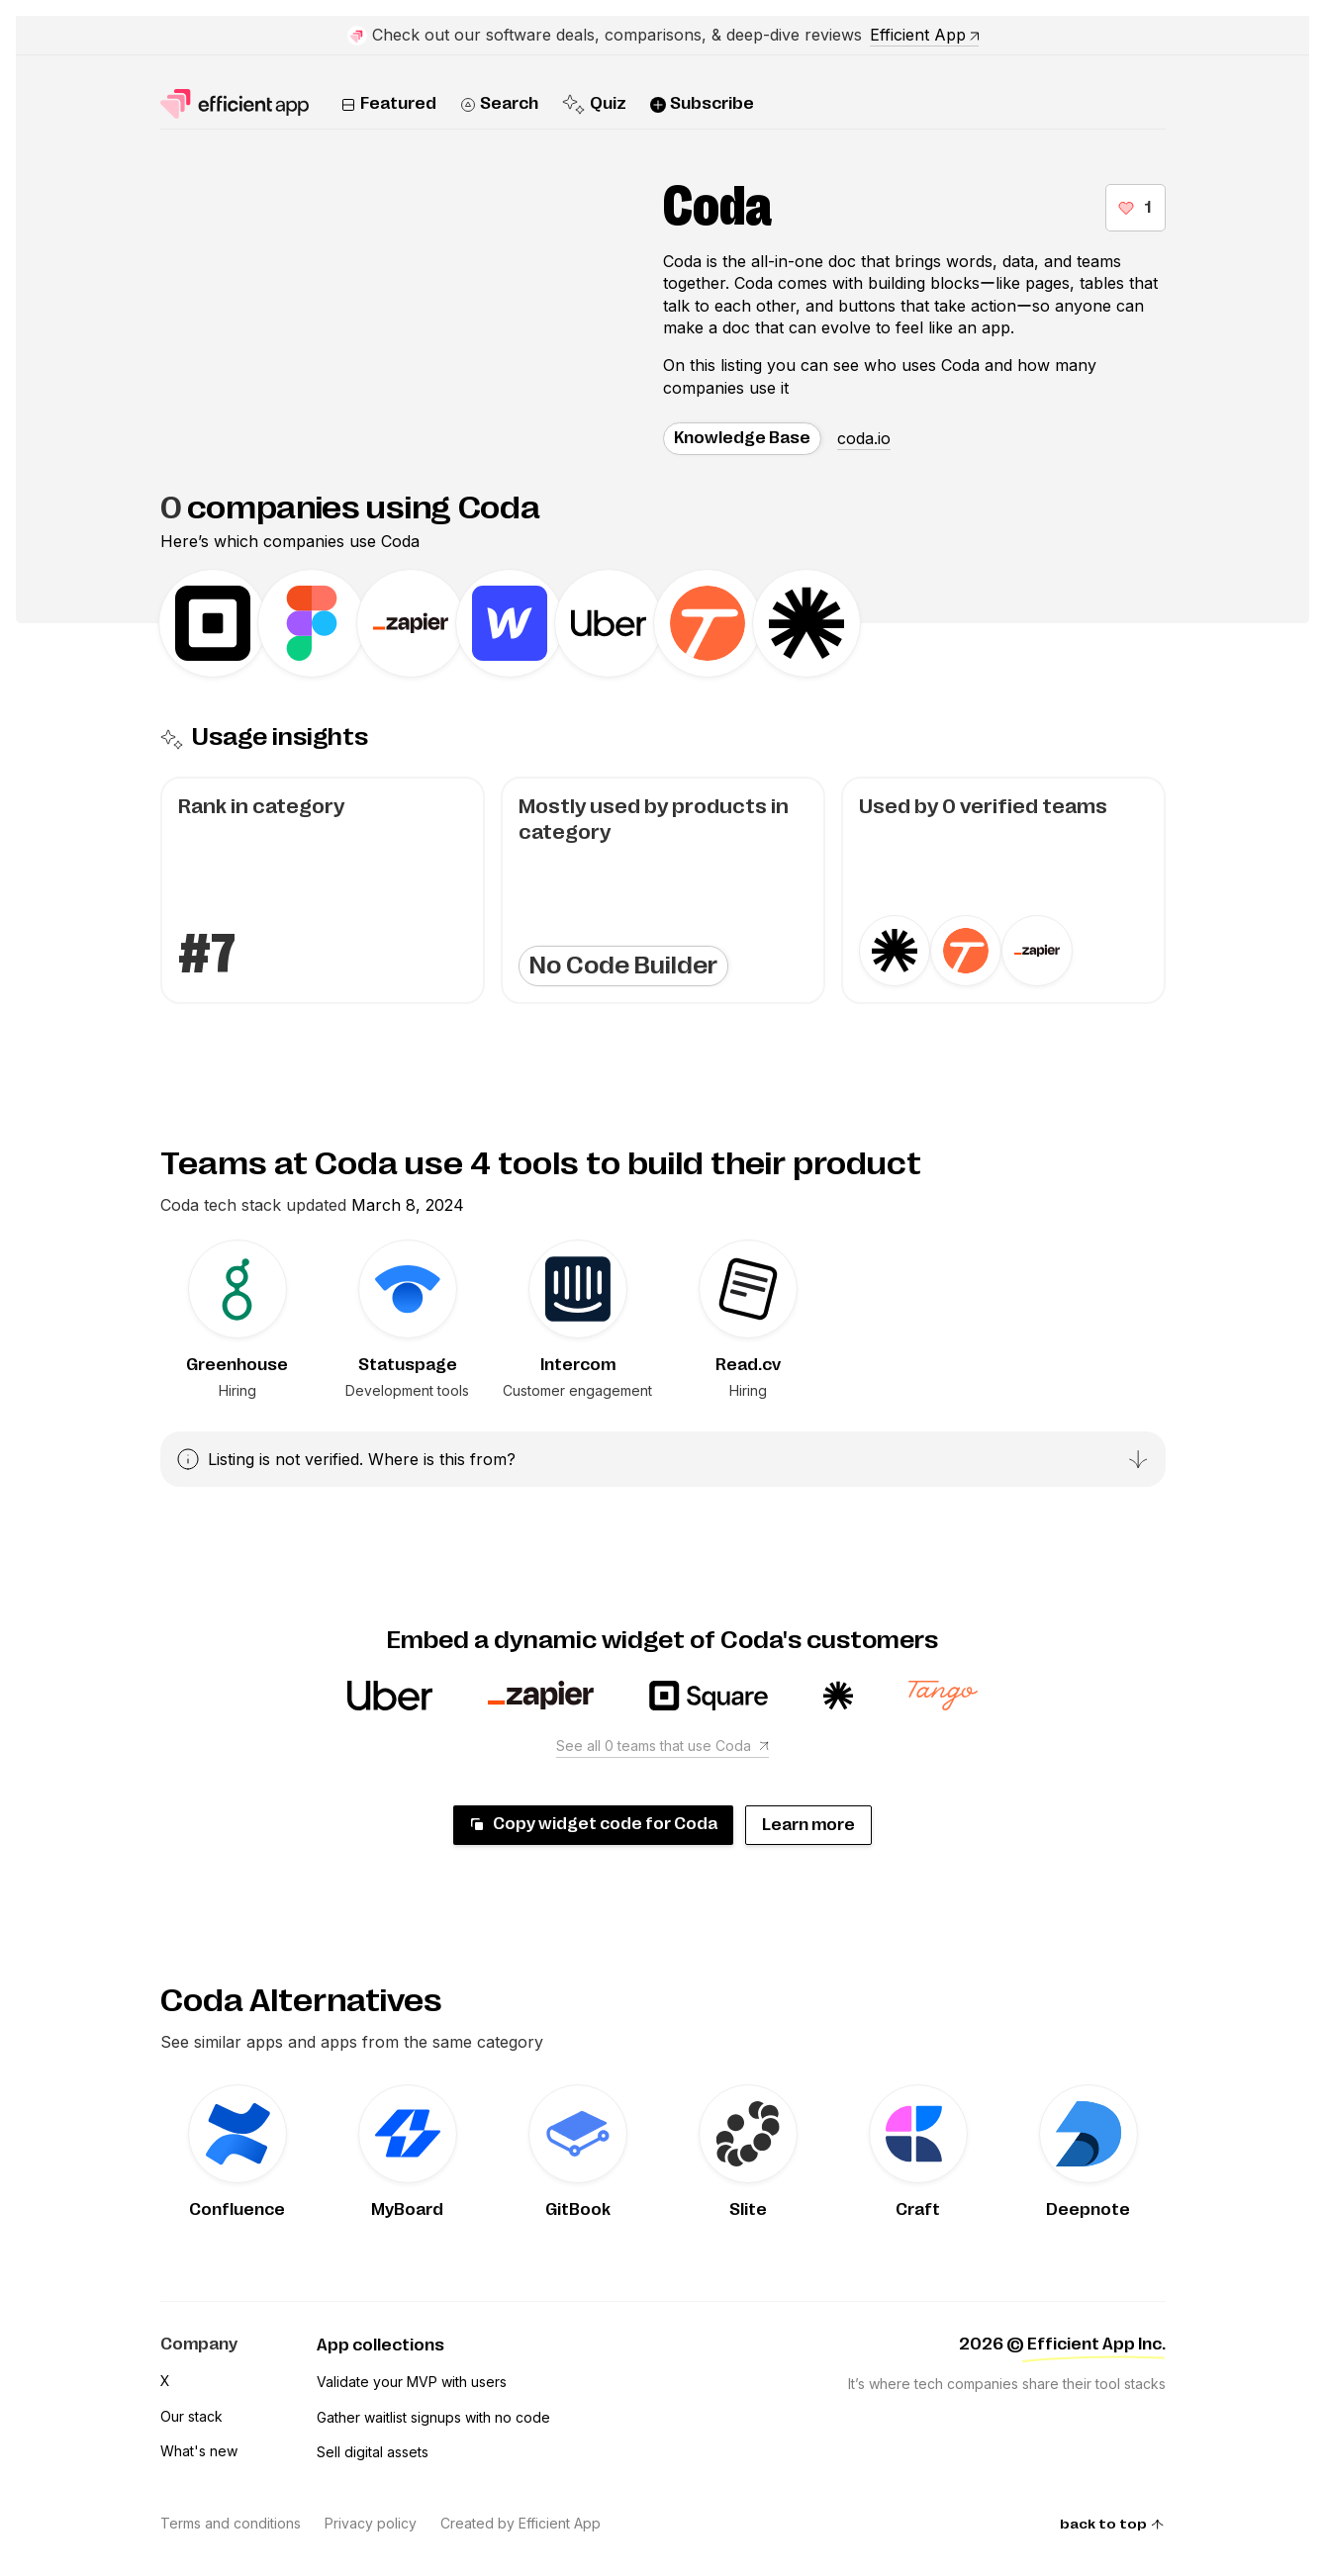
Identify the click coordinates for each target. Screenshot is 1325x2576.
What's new (198, 2450)
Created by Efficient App (520, 2523)
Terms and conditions (230, 2523)
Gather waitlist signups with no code (433, 2417)
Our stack (191, 2416)
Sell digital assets (372, 2451)
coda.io (864, 438)
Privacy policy (371, 2523)
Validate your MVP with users (412, 2381)
